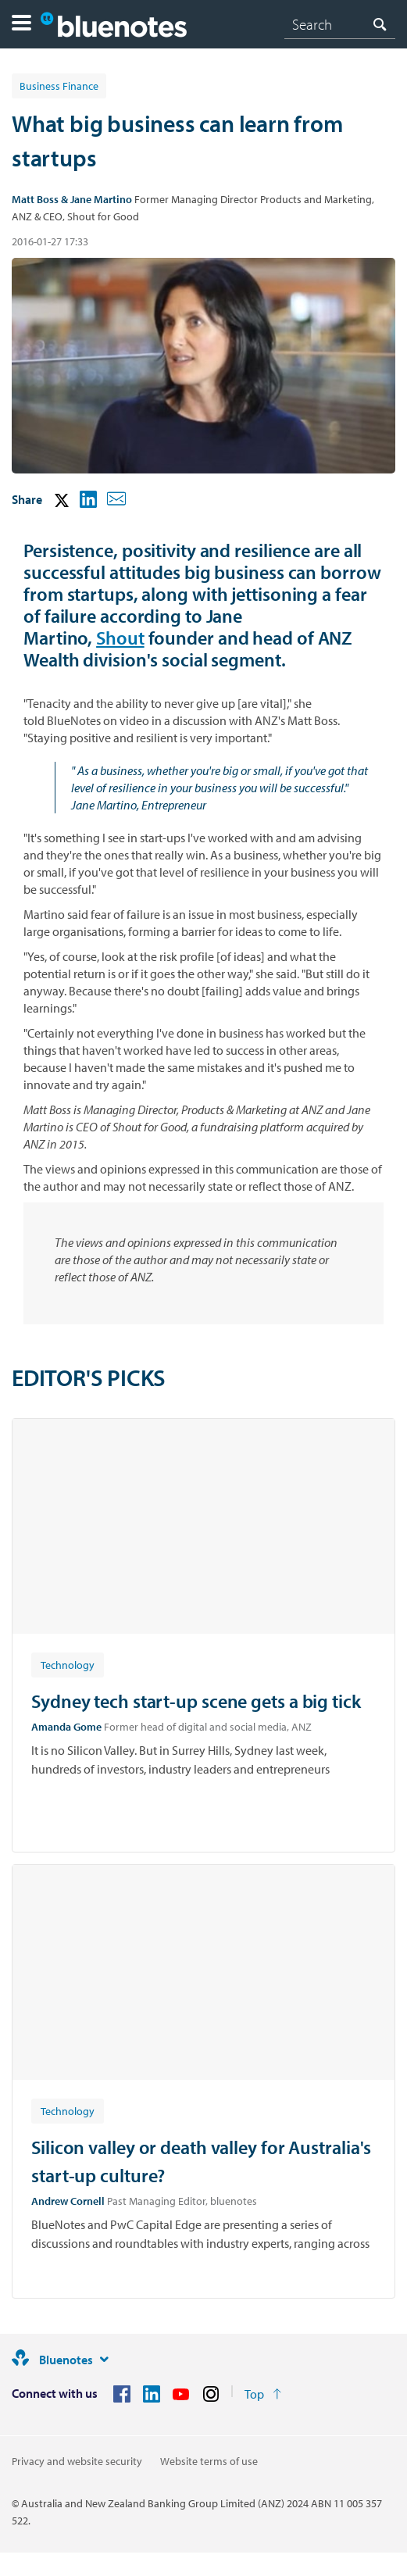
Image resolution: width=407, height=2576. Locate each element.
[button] (21, 24)
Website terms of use (209, 2461)
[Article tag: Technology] (67, 1664)
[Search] (339, 24)
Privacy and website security (77, 2461)
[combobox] (339, 24)
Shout (120, 637)
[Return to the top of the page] (263, 2394)
